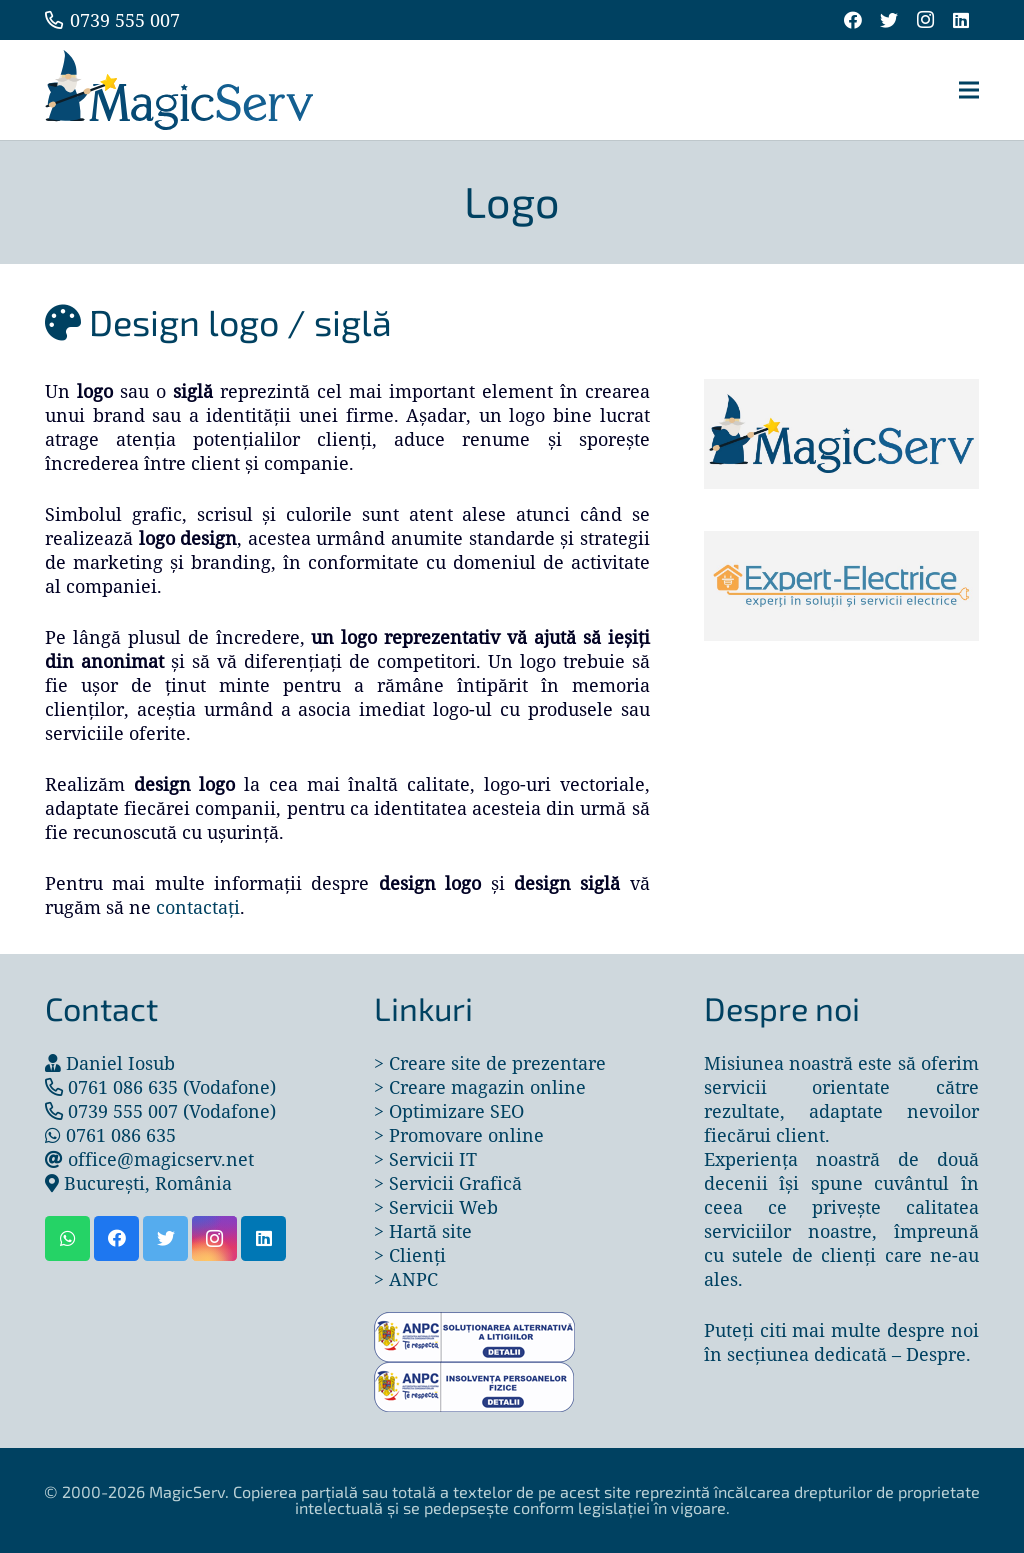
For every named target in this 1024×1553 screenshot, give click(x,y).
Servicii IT (433, 1159)
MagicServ (187, 1491)
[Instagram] (925, 20)
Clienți (417, 1255)
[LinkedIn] (961, 20)
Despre (936, 1354)
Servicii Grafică (455, 1183)
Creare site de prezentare (497, 1063)
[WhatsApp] (67, 1238)
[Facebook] (853, 20)
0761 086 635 (121, 1135)
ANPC (413, 1279)
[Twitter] (889, 20)
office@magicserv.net (161, 1159)
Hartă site (430, 1231)
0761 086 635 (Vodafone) (172, 1087)
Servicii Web (443, 1207)
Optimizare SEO (456, 1111)
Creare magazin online (487, 1087)
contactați (198, 907)
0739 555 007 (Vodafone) (172, 1111)
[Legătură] (179, 90)
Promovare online (466, 1135)
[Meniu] (969, 90)
